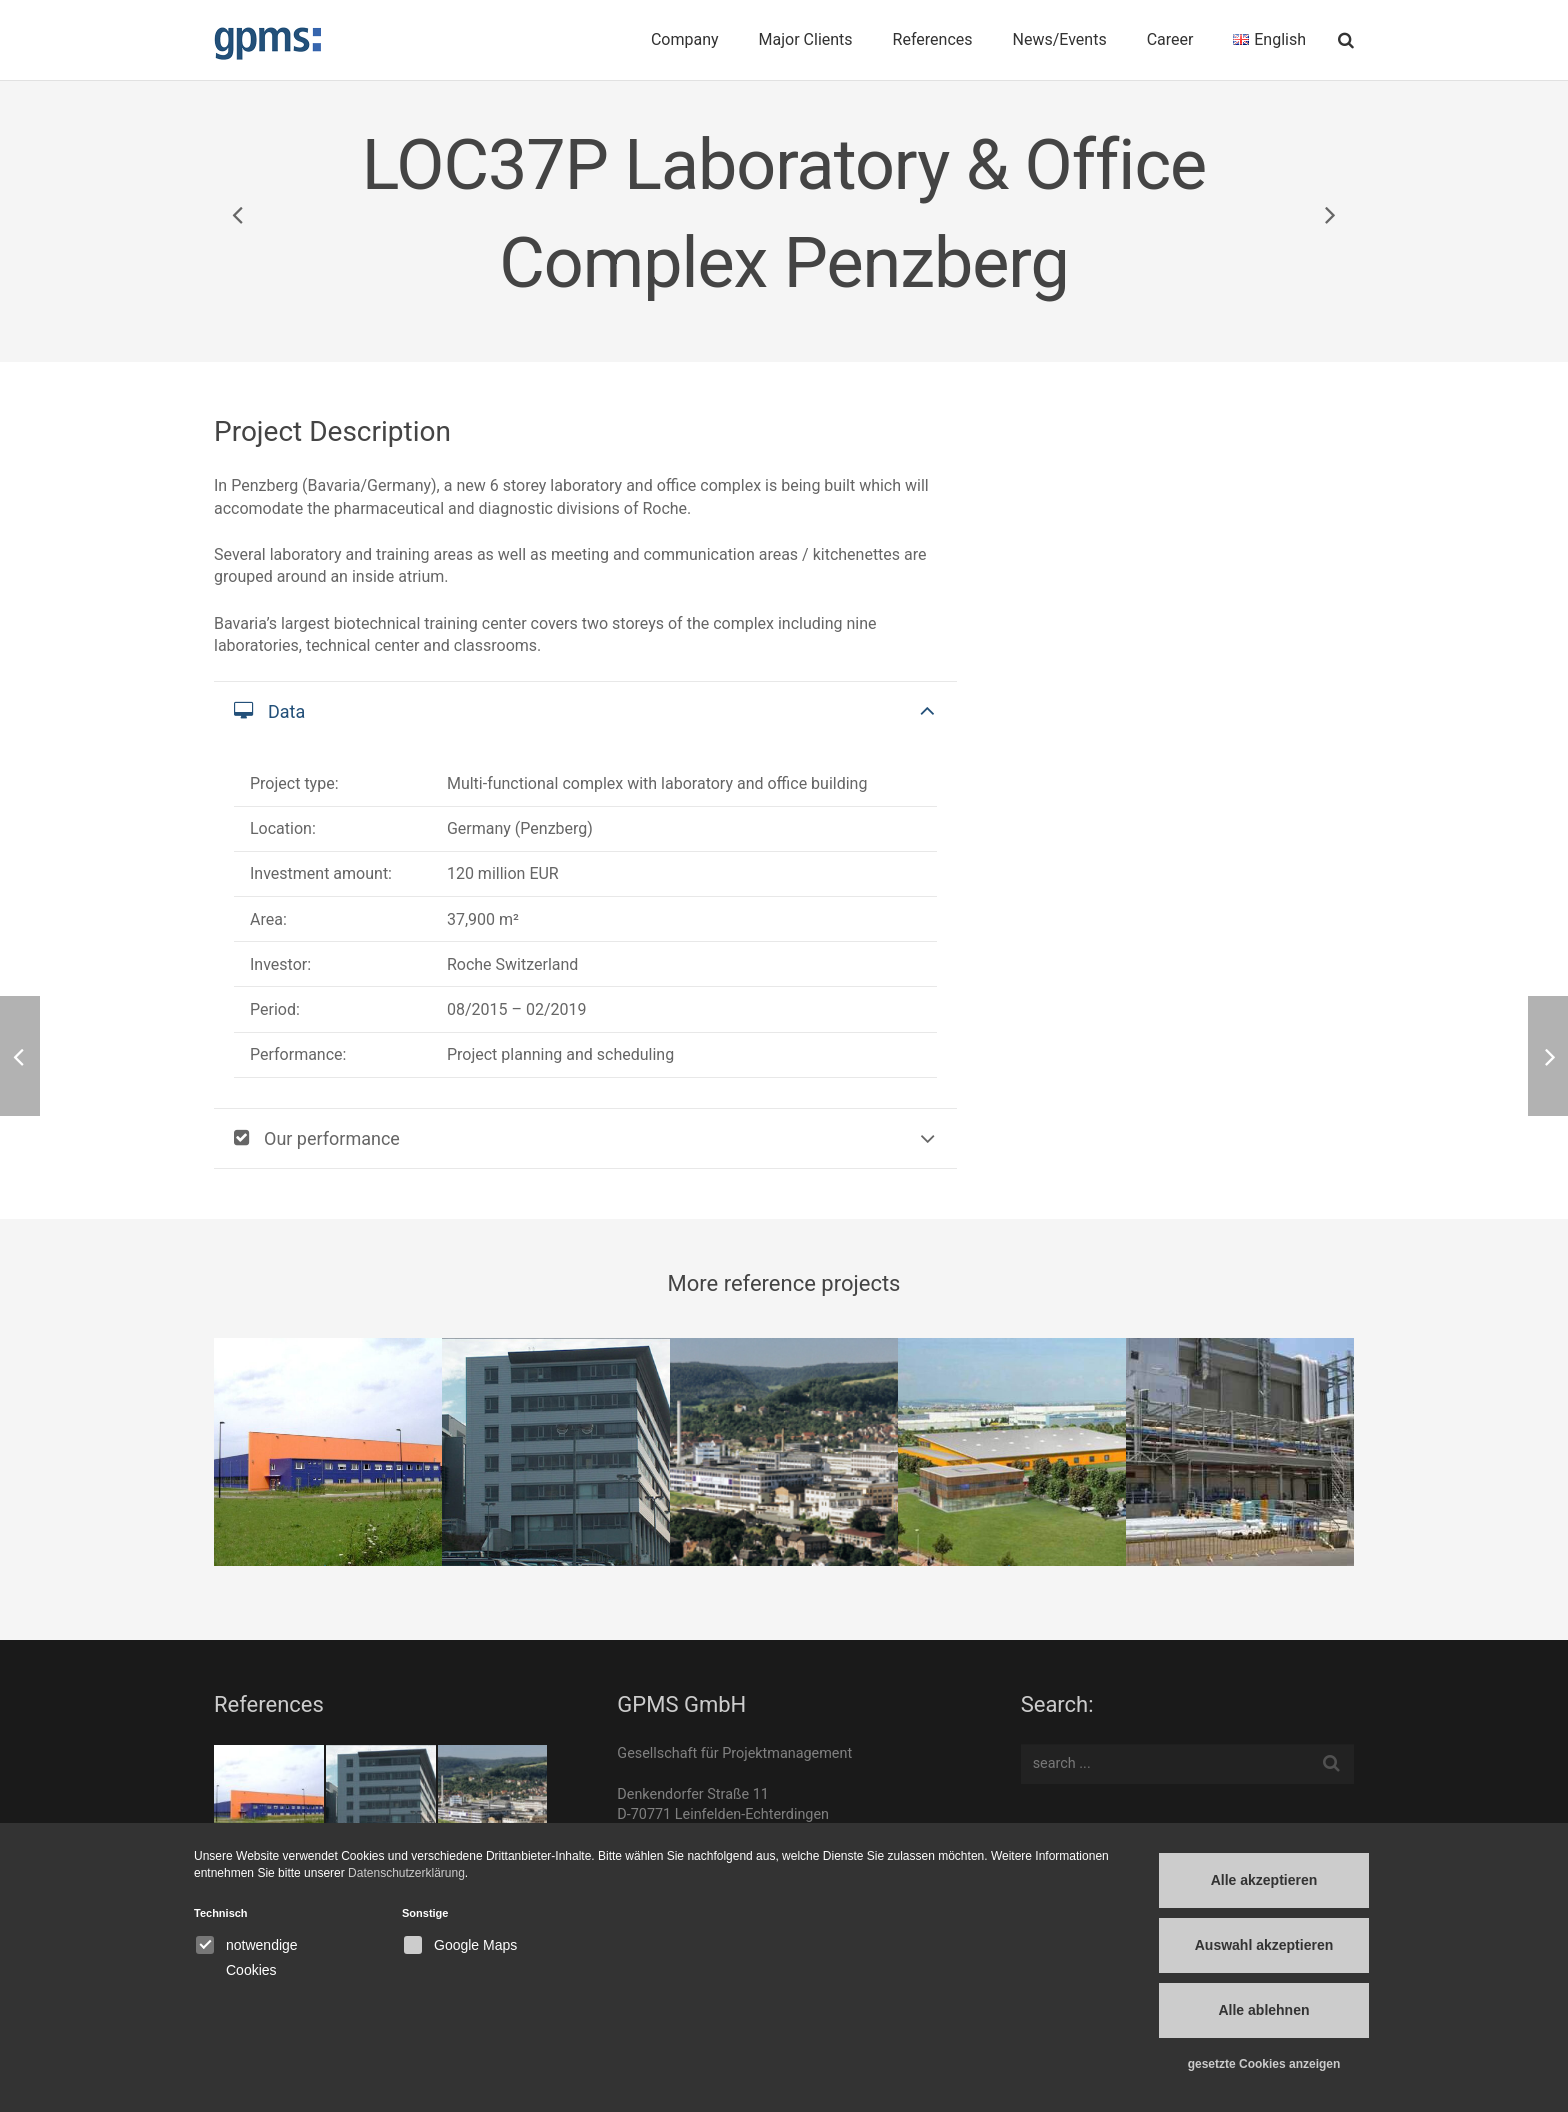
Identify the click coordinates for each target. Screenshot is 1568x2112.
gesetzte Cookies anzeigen (1264, 2064)
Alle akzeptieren (1264, 1880)
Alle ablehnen (1263, 2010)
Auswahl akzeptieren (1264, 1945)
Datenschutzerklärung (406, 1873)
